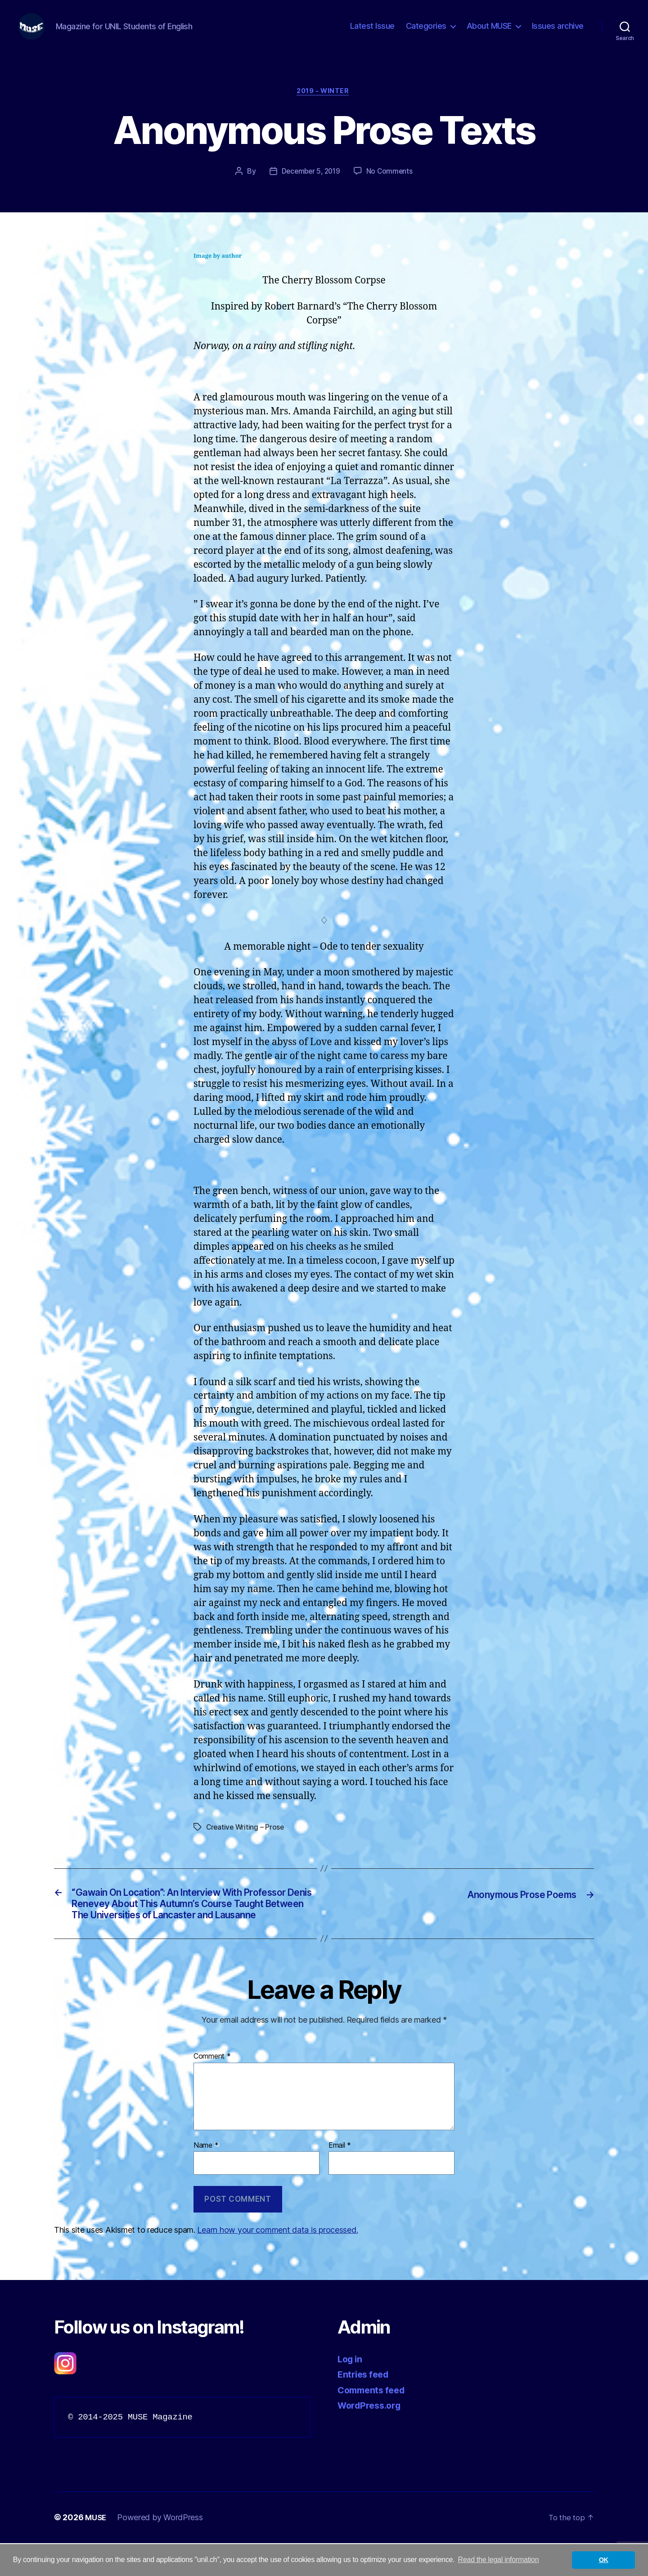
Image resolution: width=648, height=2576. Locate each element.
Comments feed (374, 2423)
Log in (351, 2392)
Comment (212, 2090)
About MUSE (489, 32)
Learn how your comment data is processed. (277, 2263)
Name (206, 2179)
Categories (426, 32)
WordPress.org (372, 2439)
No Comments (391, 185)
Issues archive (558, 32)
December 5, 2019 (310, 185)
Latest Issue (372, 32)
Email (339, 2179)
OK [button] (603, 2559)
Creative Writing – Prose (246, 1841)
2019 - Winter (324, 106)
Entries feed (365, 2408)
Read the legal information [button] (498, 2559)
